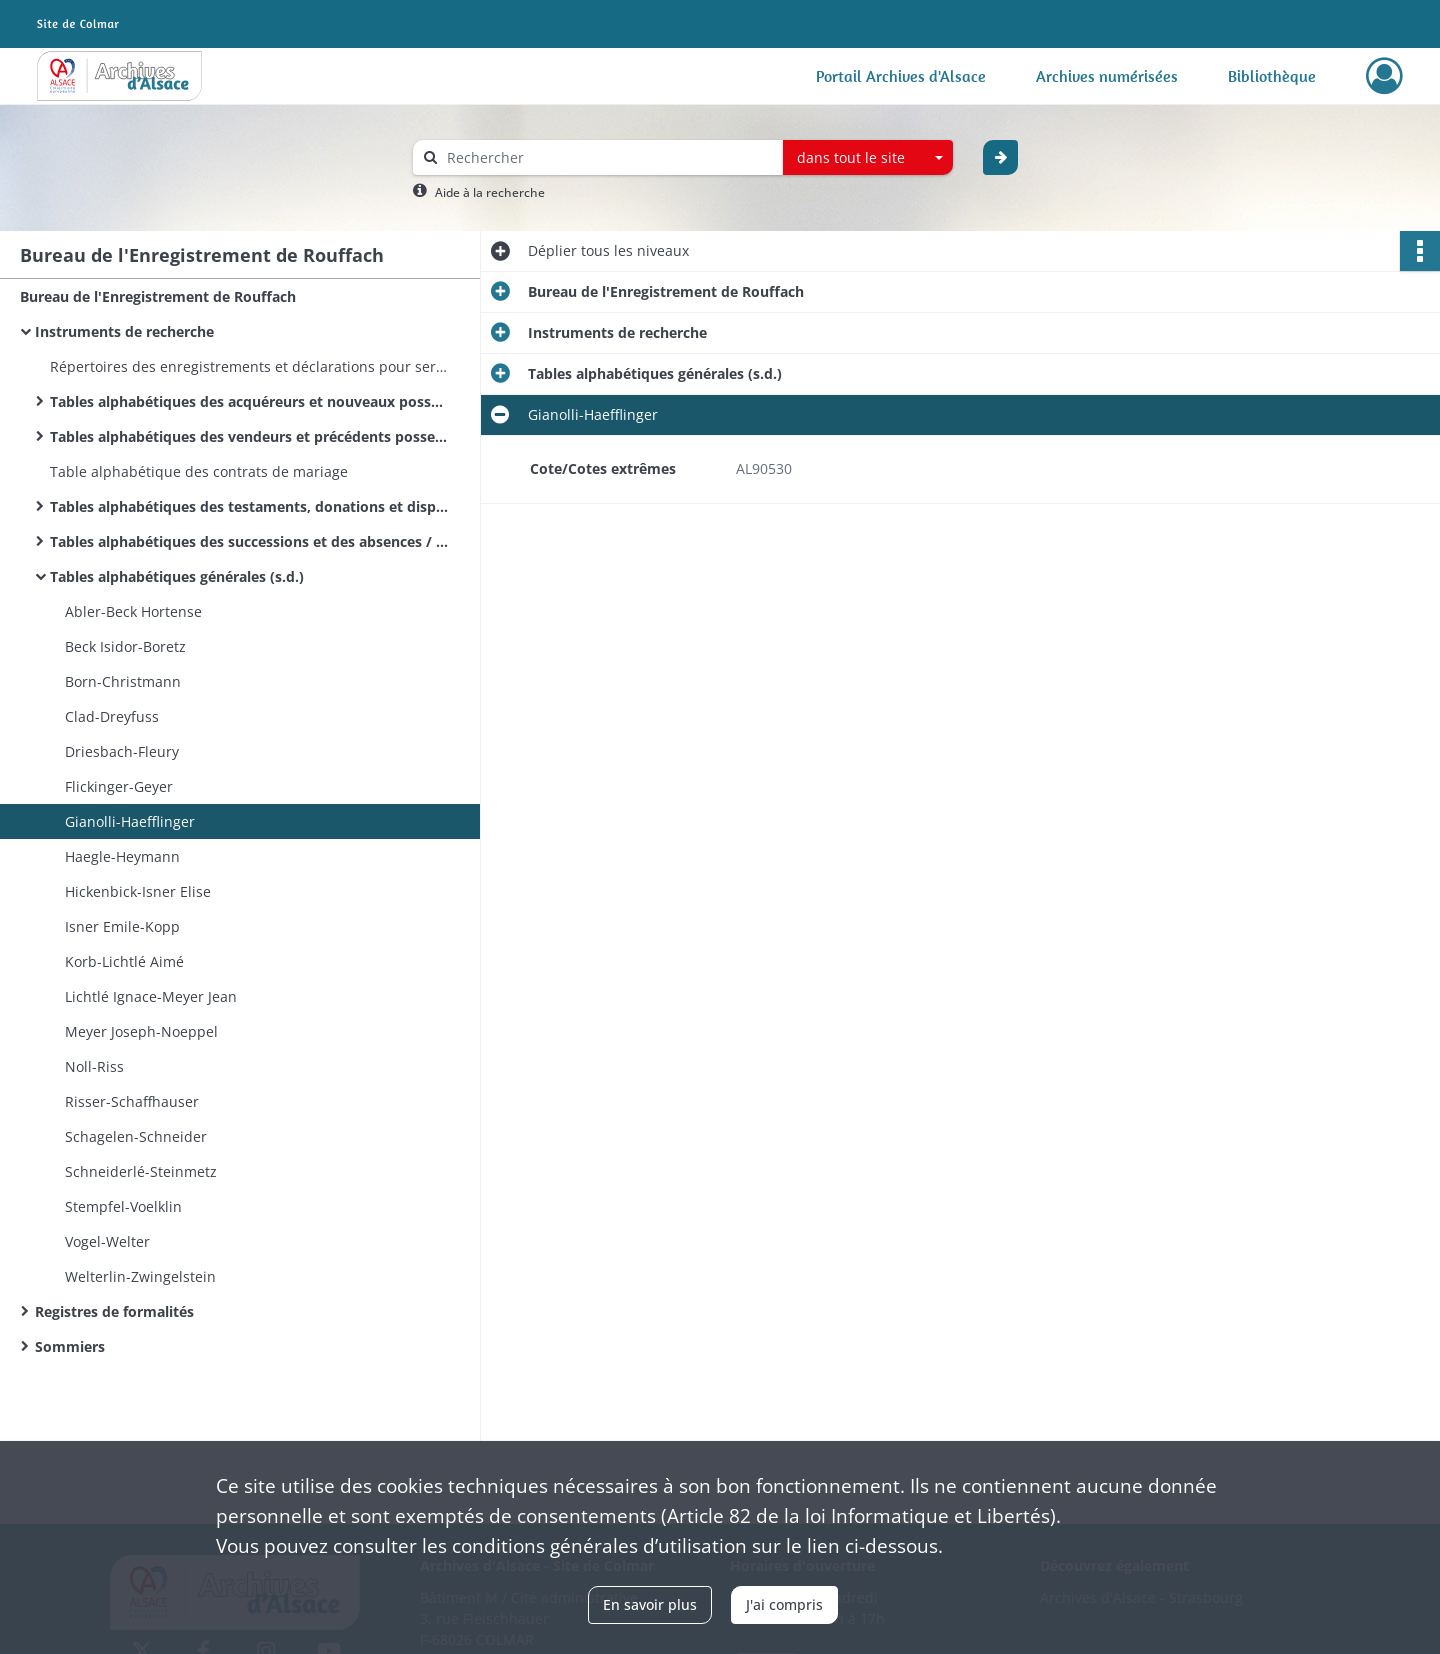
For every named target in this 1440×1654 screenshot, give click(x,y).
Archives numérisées (1107, 76)
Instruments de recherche (124, 331)
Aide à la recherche (490, 192)
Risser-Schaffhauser (132, 1101)
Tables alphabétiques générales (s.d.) (177, 576)
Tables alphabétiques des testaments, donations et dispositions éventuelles (250, 506)
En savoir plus (650, 1604)
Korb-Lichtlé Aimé (124, 961)
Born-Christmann (123, 681)
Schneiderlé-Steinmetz (141, 1171)
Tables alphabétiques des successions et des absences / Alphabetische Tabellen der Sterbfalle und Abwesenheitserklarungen (250, 541)
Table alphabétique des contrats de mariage (199, 471)
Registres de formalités (114, 1311)
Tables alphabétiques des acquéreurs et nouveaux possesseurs (250, 401)
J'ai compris (784, 1604)
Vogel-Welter (107, 1241)
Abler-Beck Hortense (133, 611)
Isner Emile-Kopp (122, 926)
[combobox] (868, 158)
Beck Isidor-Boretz (125, 646)
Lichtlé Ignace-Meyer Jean (151, 996)
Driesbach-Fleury (122, 751)
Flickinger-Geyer (119, 786)
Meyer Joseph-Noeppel (141, 1031)
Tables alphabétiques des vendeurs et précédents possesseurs (250, 436)
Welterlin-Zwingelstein (140, 1276)
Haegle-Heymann (122, 856)
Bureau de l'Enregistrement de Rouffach (158, 296)
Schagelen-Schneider (136, 1136)
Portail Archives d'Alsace (901, 76)
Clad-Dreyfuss (112, 716)
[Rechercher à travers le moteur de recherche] (608, 157)
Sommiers (70, 1346)
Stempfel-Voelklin (123, 1206)
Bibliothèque (1272, 76)
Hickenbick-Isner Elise (138, 891)
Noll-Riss (94, 1066)
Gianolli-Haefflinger (130, 821)
